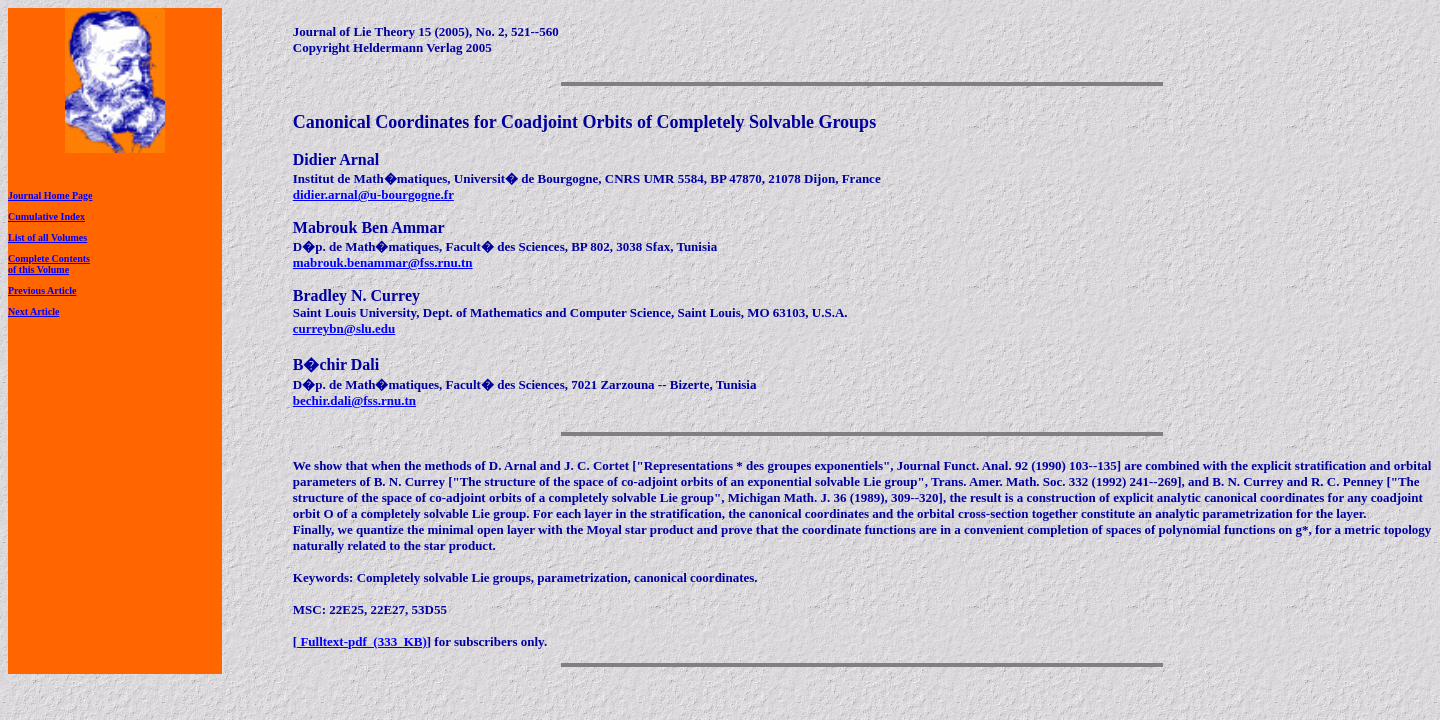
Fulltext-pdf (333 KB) (362, 641)
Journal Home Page (50, 195)
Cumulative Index (46, 216)
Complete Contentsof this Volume (49, 264)
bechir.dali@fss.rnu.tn (354, 400)
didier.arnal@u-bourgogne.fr (373, 194)
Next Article (33, 311)
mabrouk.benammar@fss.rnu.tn (383, 262)
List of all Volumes (47, 237)
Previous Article (42, 290)
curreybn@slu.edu (344, 328)
